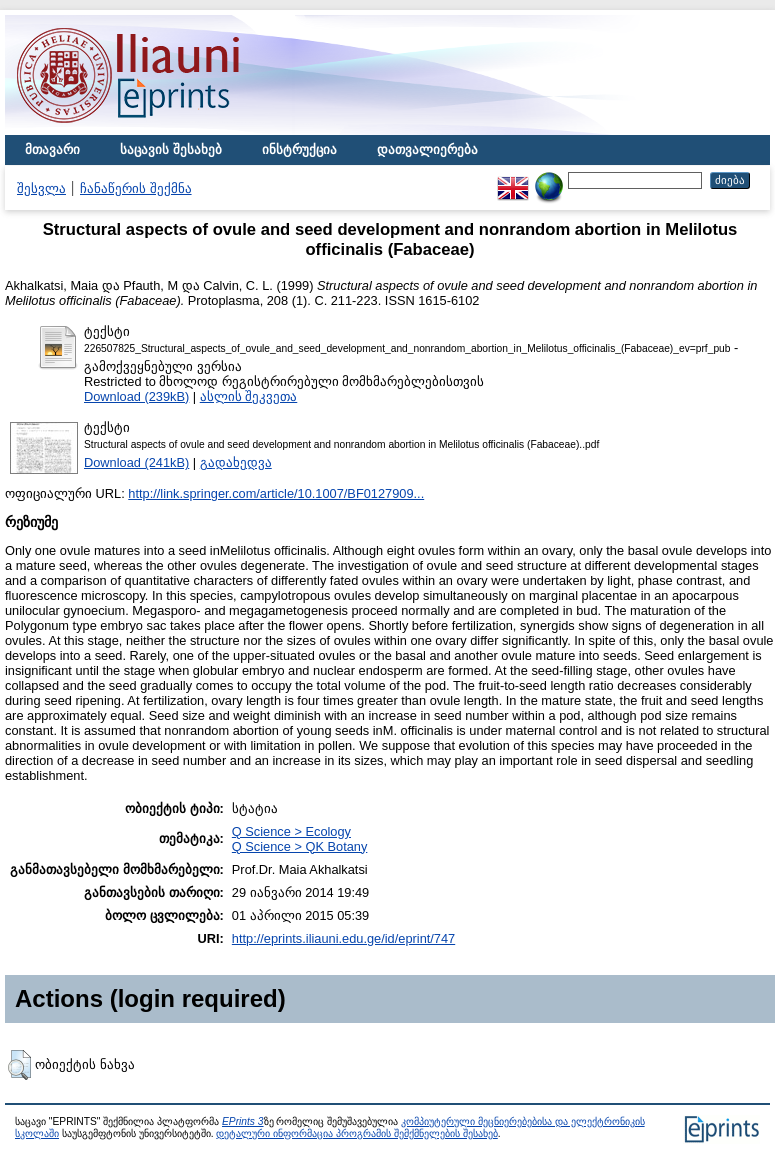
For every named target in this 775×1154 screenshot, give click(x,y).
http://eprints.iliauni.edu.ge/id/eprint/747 (343, 938)
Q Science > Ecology (291, 831)
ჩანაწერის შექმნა (136, 188)
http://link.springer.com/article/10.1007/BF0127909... (276, 493)
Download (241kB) (136, 462)
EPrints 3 (243, 1121)
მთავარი (52, 149)
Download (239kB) (136, 396)
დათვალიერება (427, 149)
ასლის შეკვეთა (249, 396)
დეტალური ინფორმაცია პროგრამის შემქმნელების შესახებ (356, 1133)
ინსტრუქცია (299, 149)
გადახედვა (236, 462)
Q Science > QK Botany (300, 846)
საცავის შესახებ (171, 149)
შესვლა (41, 188)
